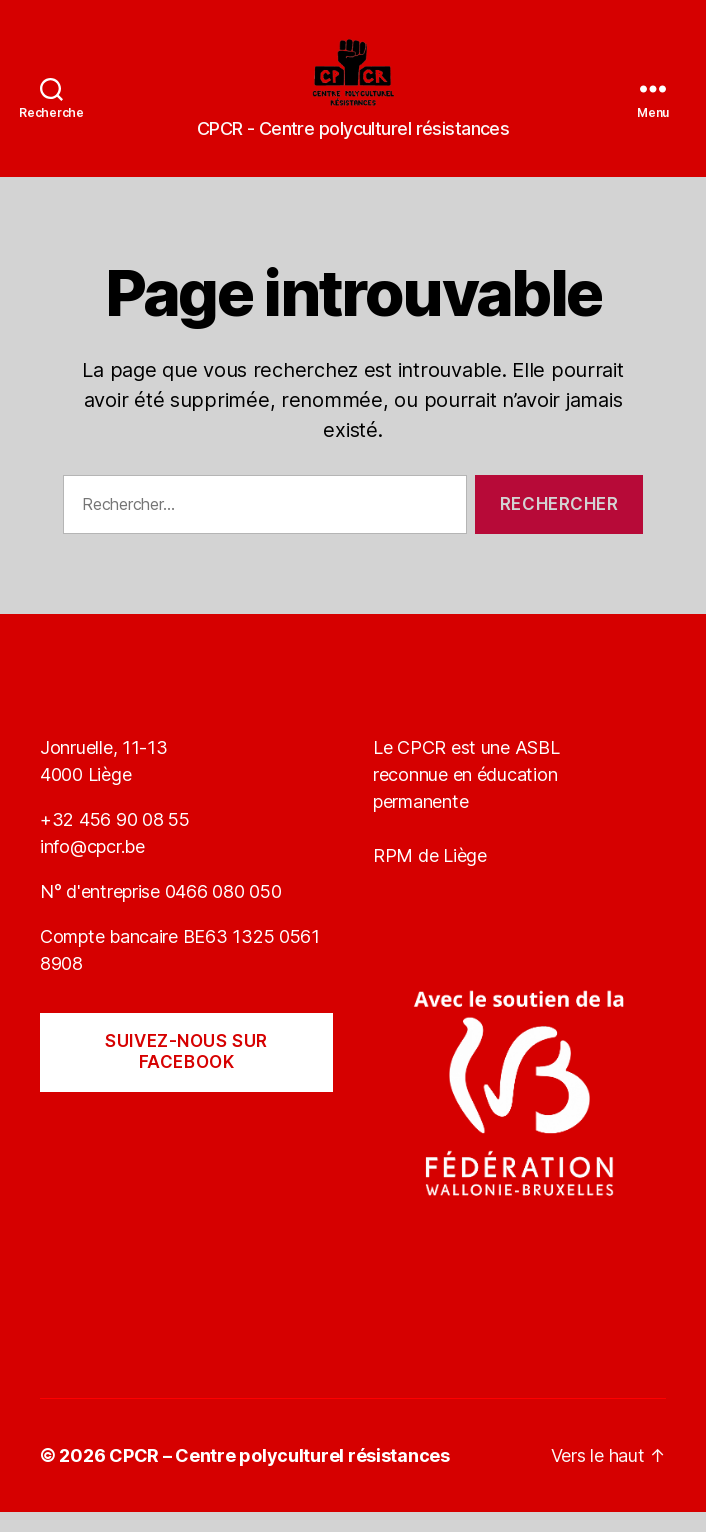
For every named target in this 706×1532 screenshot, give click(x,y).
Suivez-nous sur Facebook (186, 1071)
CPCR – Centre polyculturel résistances (279, 1475)
